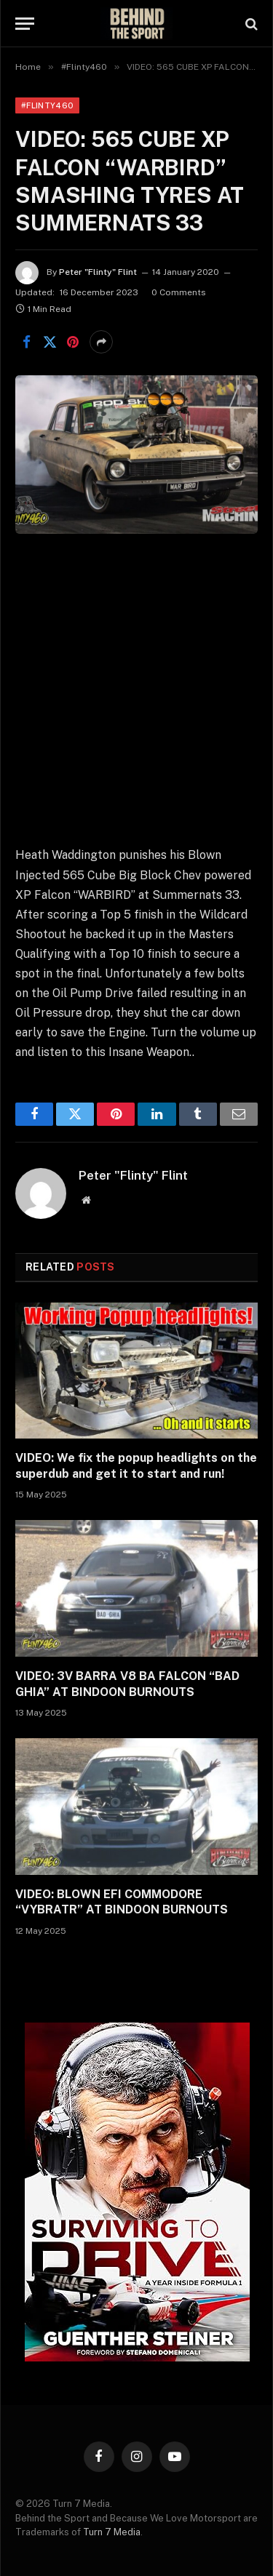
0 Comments (178, 292)
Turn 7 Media (112, 2532)
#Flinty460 (47, 105)
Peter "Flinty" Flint (98, 272)
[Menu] (24, 23)
